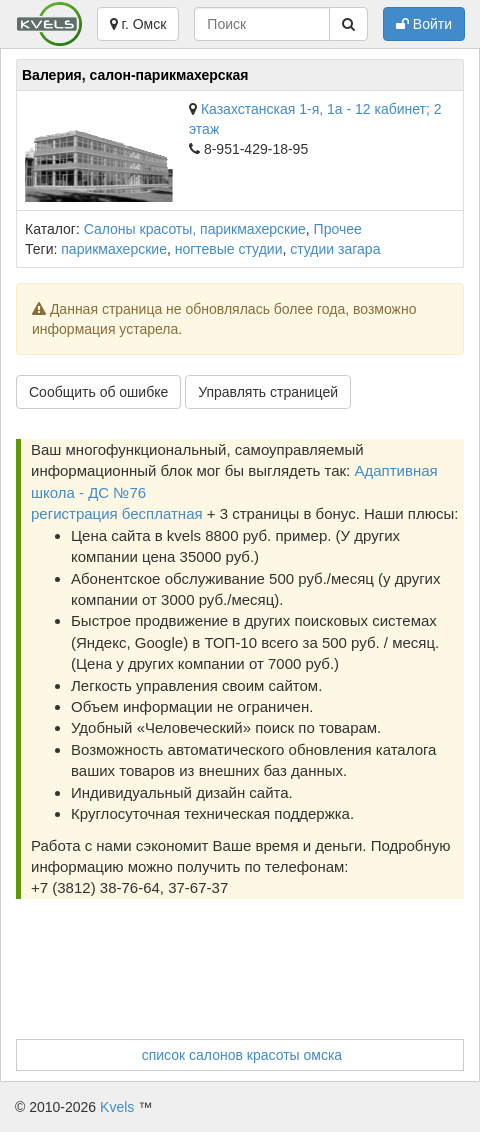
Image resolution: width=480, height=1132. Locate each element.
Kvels (117, 1107)
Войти (424, 24)
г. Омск (138, 24)
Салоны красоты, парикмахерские (195, 229)
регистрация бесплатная (117, 513)
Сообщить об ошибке (98, 392)
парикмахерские (114, 249)
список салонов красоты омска (242, 1055)
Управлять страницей (268, 392)
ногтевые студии (229, 249)
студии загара (335, 249)
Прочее (338, 229)
